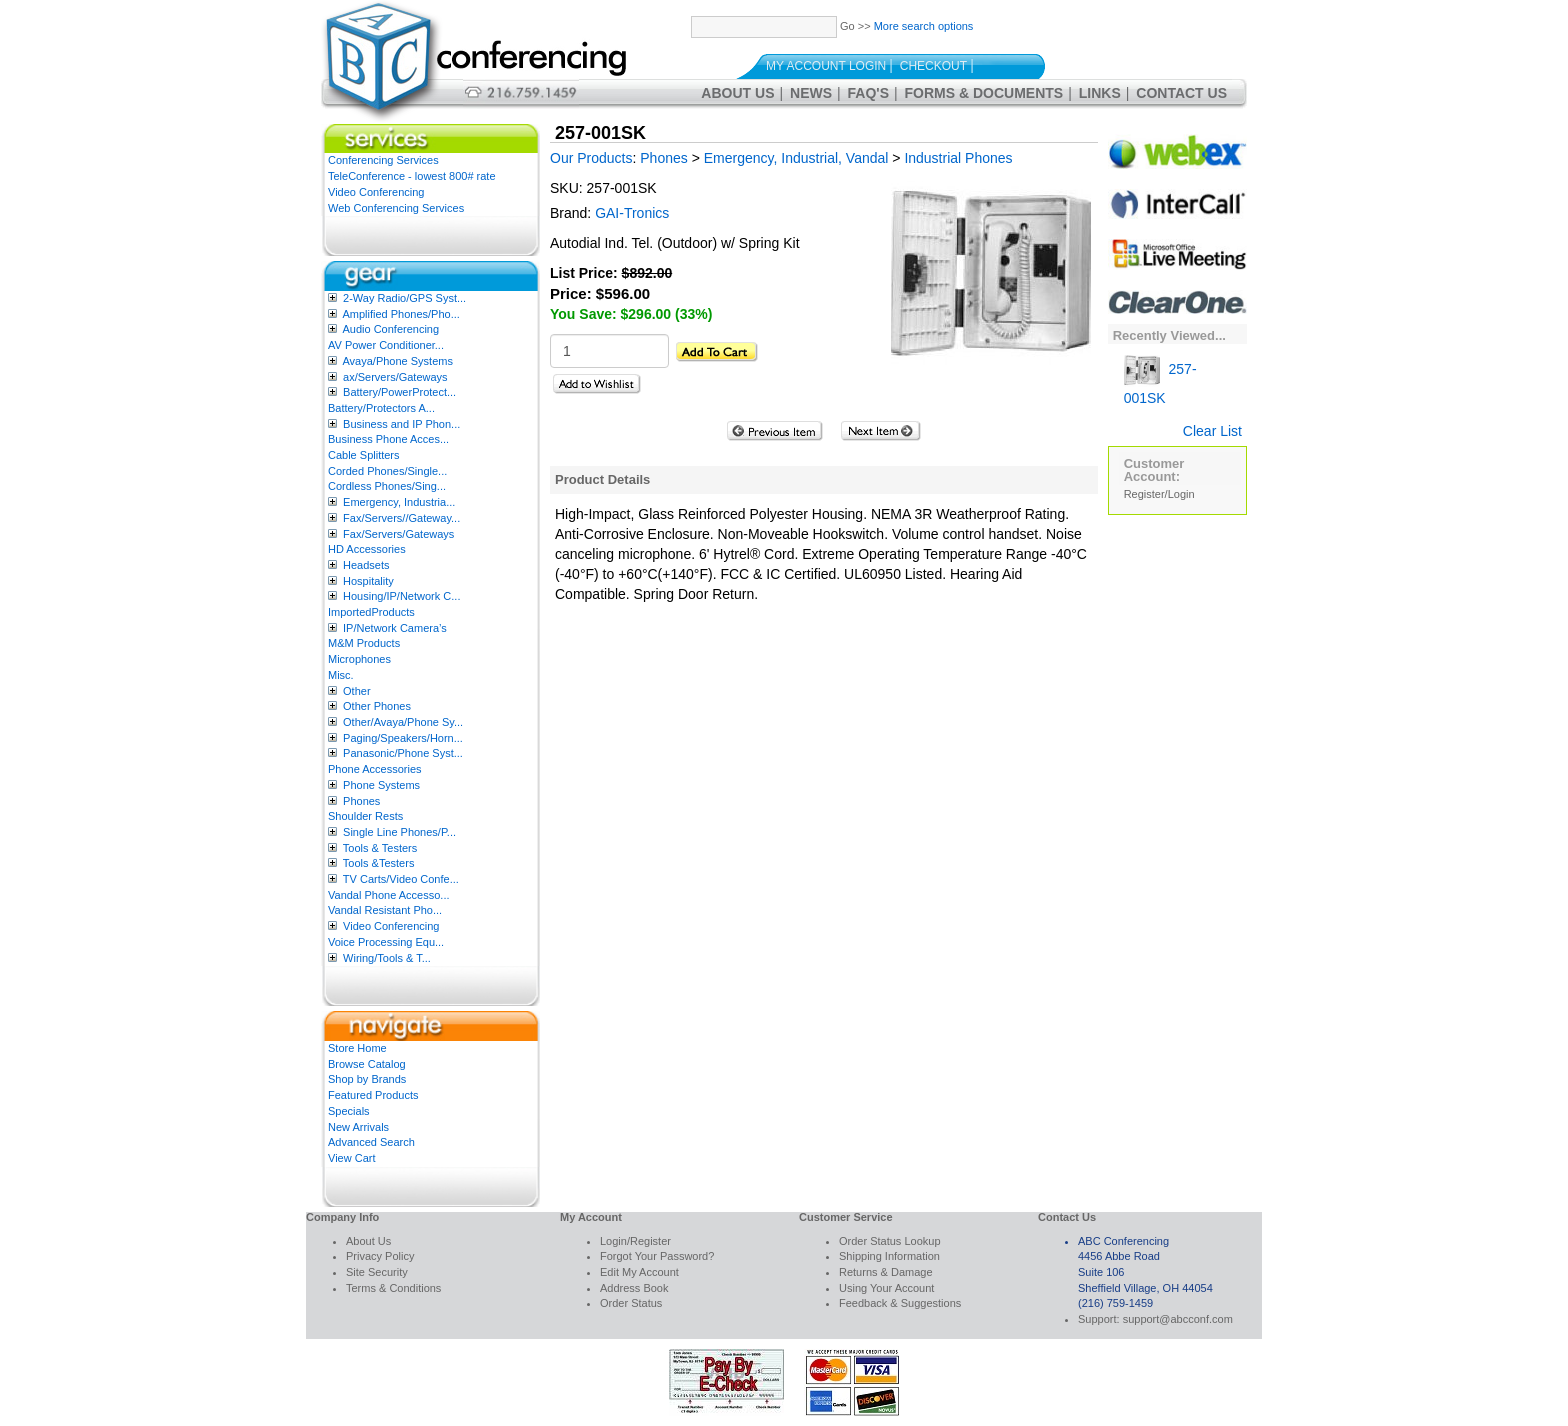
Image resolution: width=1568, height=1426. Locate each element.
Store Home (357, 1048)
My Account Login (826, 66)
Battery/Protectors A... (381, 408)
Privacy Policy (380, 1256)
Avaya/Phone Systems (397, 361)
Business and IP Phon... (401, 424)
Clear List (1212, 431)
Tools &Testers (379, 863)
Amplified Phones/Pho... (400, 314)
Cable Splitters (364, 455)
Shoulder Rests (365, 816)
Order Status (631, 1303)
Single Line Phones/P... (399, 832)
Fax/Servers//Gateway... (401, 518)
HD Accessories (367, 549)
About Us (737, 93)
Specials (349, 1111)
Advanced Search (371, 1142)
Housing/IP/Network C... (401, 596)
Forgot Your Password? (657, 1256)
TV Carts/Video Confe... (401, 879)
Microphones (359, 659)
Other (357, 691)
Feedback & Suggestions (900, 1303)
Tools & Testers (380, 848)
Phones (361, 801)
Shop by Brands (367, 1079)
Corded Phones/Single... (387, 471)
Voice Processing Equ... (386, 942)
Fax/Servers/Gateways (398, 534)
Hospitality (368, 581)
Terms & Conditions (393, 1288)
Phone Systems (381, 785)
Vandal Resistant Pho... (385, 910)
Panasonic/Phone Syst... (403, 753)
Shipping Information (889, 1256)
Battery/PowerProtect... (399, 392)
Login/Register (635, 1241)
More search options (924, 26)
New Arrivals (358, 1127)
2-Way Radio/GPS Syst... (404, 298)
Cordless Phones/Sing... (387, 486)
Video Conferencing (376, 192)
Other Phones (377, 706)
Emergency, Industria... (399, 502)
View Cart (351, 1158)
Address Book (634, 1288)
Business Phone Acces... (388, 439)
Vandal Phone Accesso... (389, 895)
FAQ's (868, 93)
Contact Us (1181, 93)
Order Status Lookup (890, 1241)
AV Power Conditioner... (386, 345)
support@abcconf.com (1178, 1319)
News (811, 93)
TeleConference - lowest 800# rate (412, 176)
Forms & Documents (984, 93)
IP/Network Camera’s (395, 628)
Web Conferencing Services (396, 208)
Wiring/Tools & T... (387, 958)
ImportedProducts (371, 612)
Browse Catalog (367, 1064)
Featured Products (373, 1095)
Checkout (933, 66)
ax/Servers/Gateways (395, 377)
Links (1100, 93)
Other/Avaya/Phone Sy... (403, 722)
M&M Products (364, 643)
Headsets (366, 565)
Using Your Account (886, 1288)
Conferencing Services (383, 160)
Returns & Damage (886, 1272)
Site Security (377, 1272)
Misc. (341, 675)
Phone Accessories (375, 769)
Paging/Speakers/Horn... (403, 738)
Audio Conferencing (390, 329)
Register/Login (1159, 494)
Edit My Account (639, 1272)
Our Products (591, 158)
